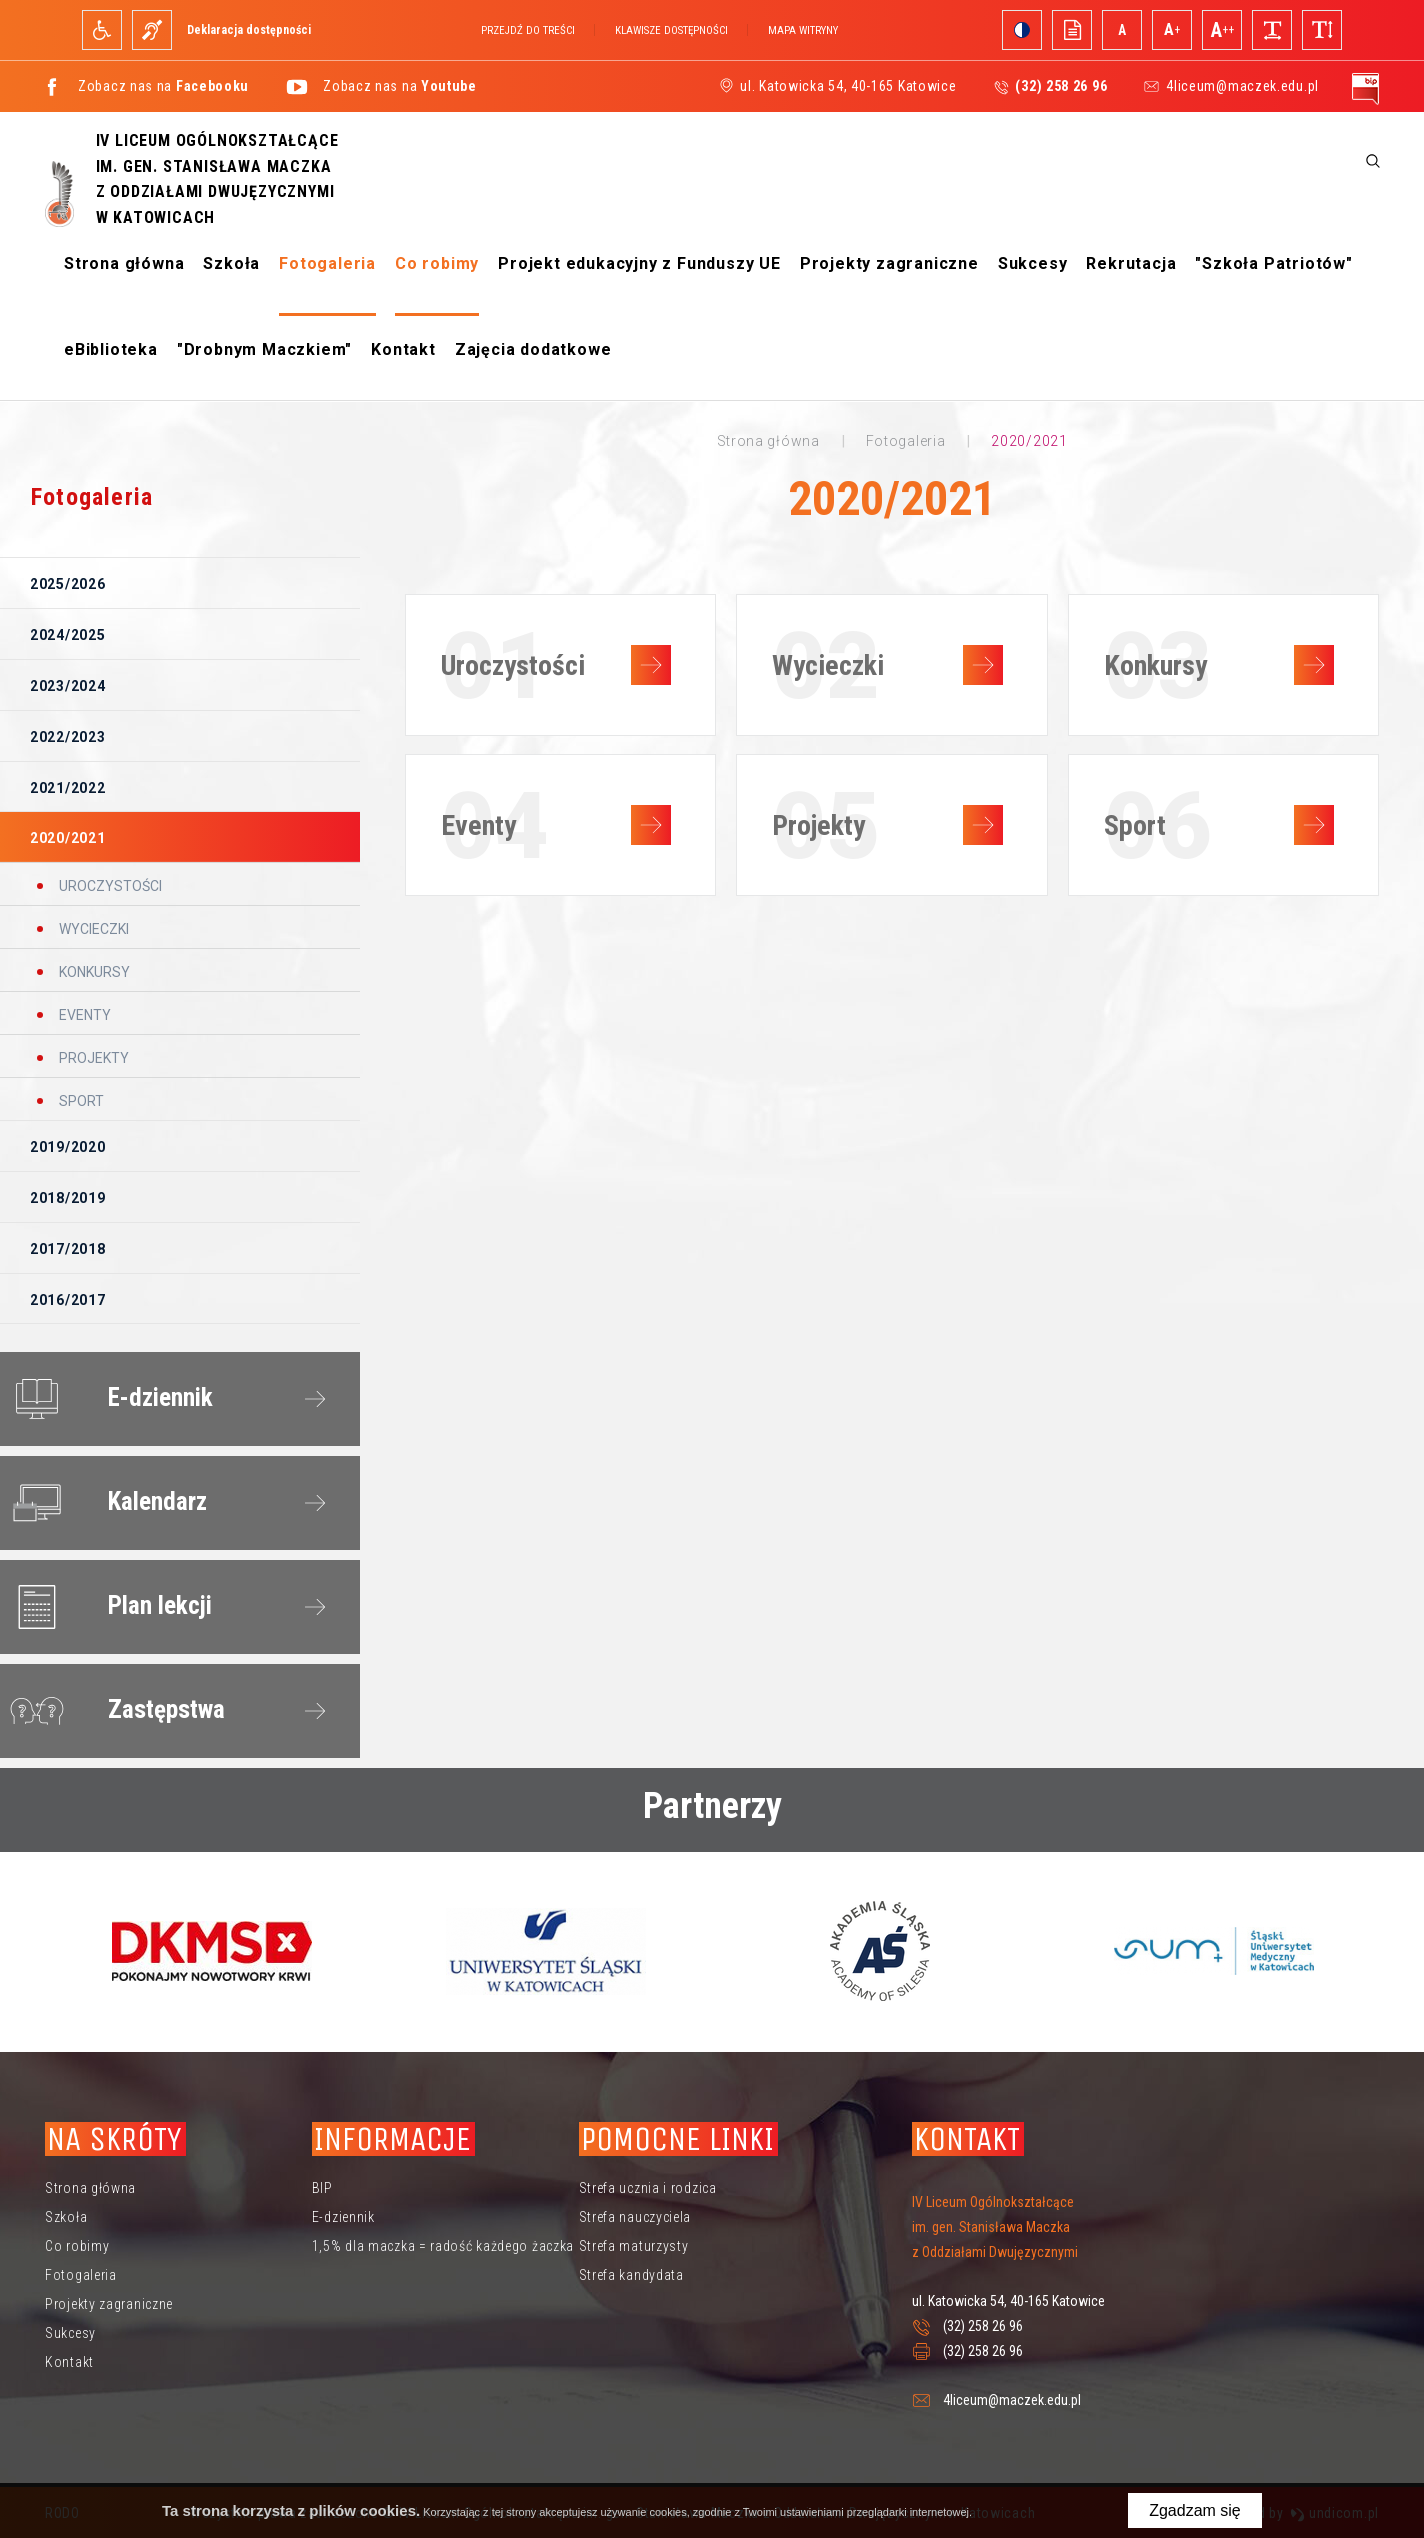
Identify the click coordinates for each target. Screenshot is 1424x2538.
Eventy (83, 1015)
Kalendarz (104, 1503)
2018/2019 (67, 1198)
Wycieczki (92, 929)
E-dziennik (107, 1399)
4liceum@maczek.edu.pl (1242, 86)
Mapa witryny (803, 30)
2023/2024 (67, 686)
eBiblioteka (111, 349)
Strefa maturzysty (634, 2246)
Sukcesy (1033, 263)
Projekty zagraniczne (889, 263)
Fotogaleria (327, 263)
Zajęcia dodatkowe (533, 349)
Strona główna (124, 263)
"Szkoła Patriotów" (1273, 263)
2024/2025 (67, 635)
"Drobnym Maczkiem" (264, 349)
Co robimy (437, 263)
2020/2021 (67, 838)
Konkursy (93, 972)
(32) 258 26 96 (983, 2326)
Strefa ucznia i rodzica (648, 2188)
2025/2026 (67, 584)
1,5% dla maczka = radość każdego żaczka (443, 2246)
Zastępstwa (113, 1711)
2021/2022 (67, 788)
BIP (322, 2188)
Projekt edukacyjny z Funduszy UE (639, 263)
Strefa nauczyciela (635, 2217)
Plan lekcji (107, 1607)
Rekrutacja (1131, 263)
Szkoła (231, 263)
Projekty (92, 1058)
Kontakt (403, 349)
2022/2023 (67, 737)
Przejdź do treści (528, 30)
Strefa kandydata (631, 2275)
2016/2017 (67, 1300)
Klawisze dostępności (671, 30)
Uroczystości (109, 886)
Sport (80, 1101)
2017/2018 (67, 1249)
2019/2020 (67, 1147)
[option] (212, 1951)
